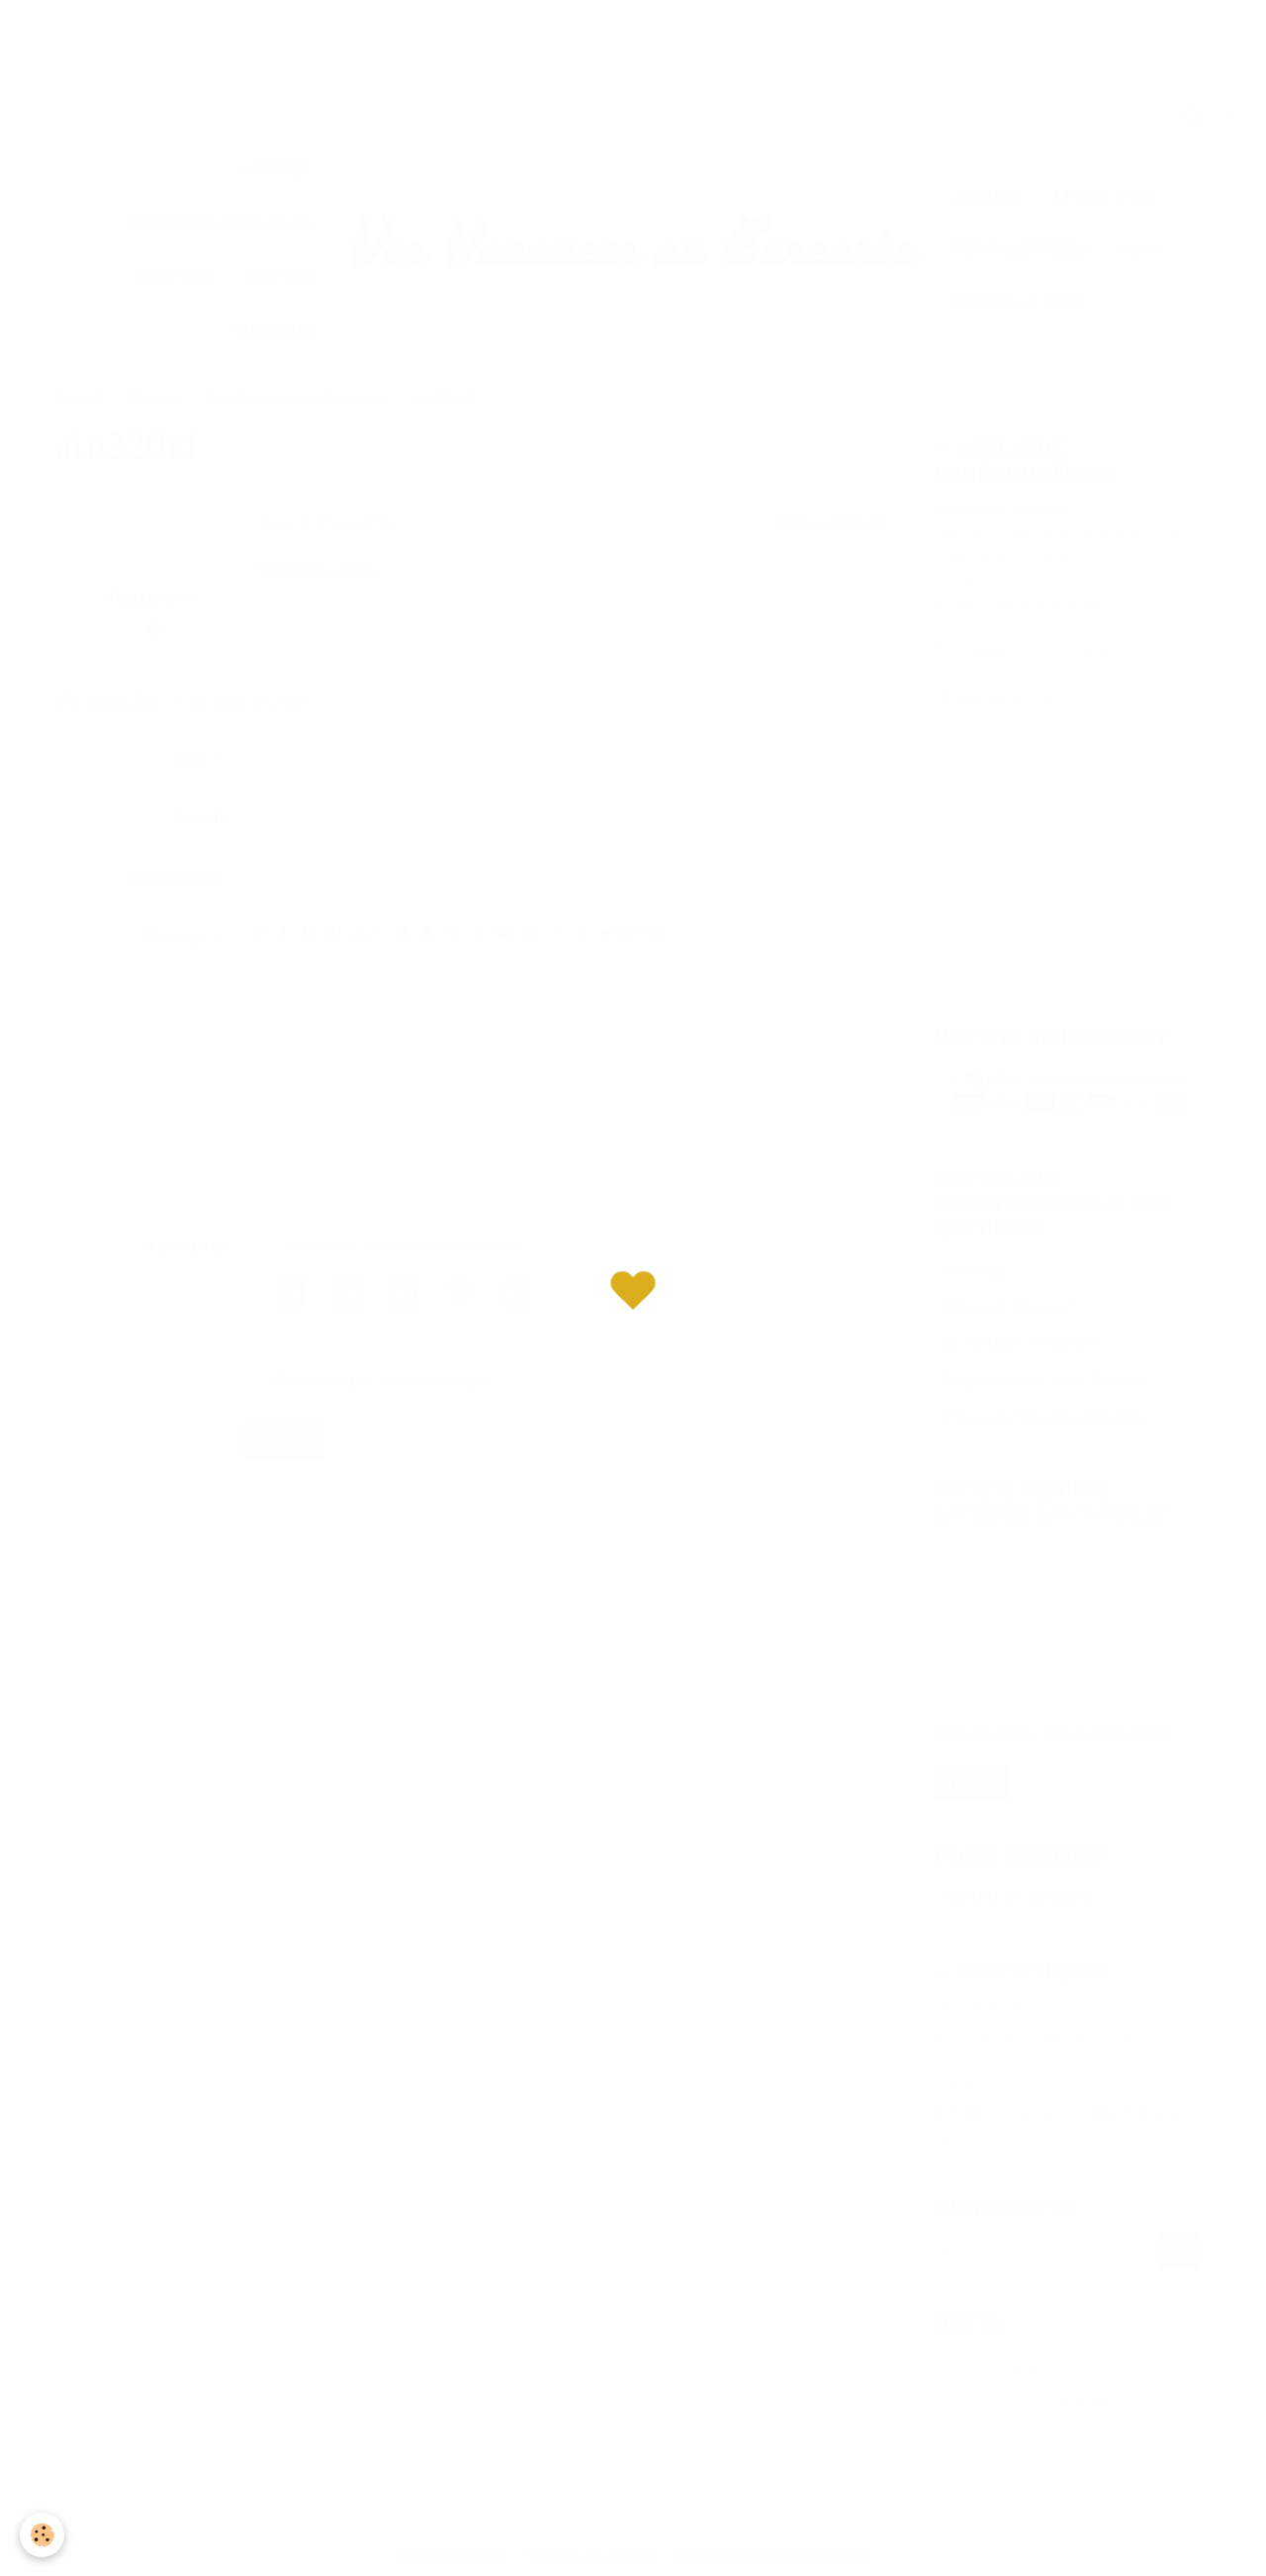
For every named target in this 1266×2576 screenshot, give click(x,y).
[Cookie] (42, 2535)
